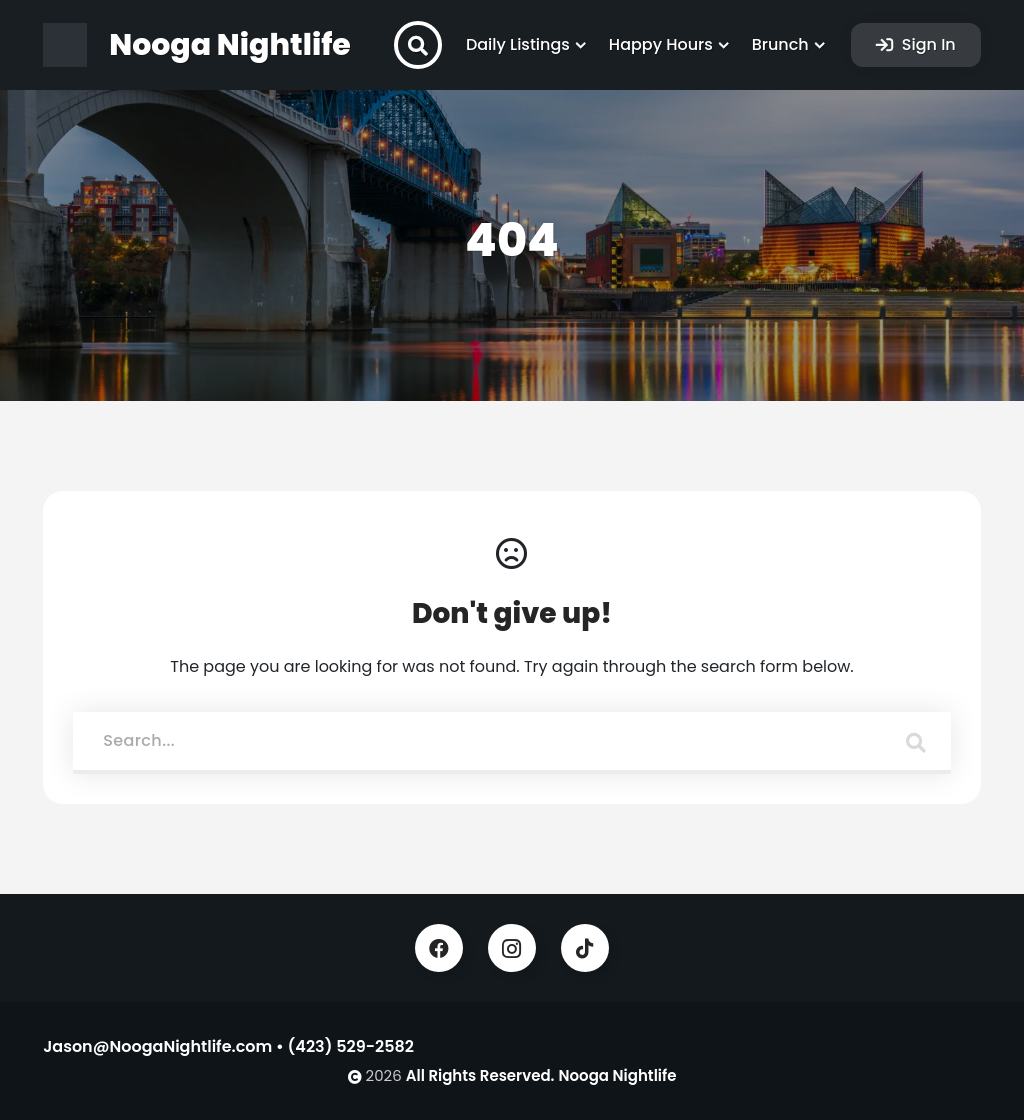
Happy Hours (661, 44)
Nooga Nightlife (618, 1075)
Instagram (512, 948)
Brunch (780, 44)
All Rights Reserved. (480, 1075)
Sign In (927, 44)
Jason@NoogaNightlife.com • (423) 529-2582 (228, 1046)
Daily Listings (518, 44)
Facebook (439, 948)
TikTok (585, 948)
